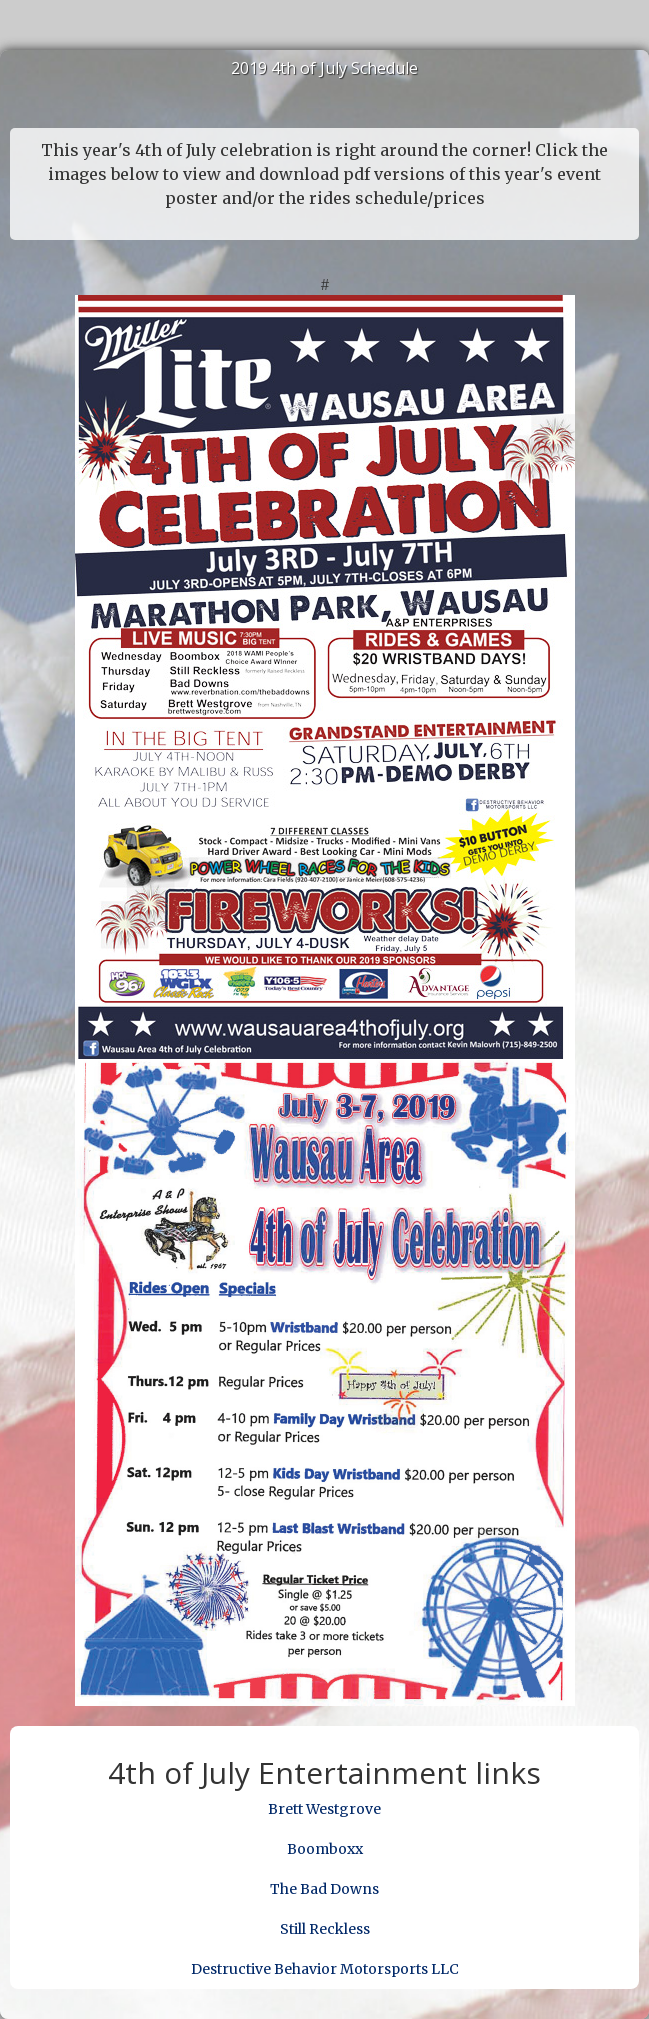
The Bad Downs (324, 1889)
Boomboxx (325, 1849)
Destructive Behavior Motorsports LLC (325, 1969)
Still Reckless (325, 1929)
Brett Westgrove (324, 1809)
